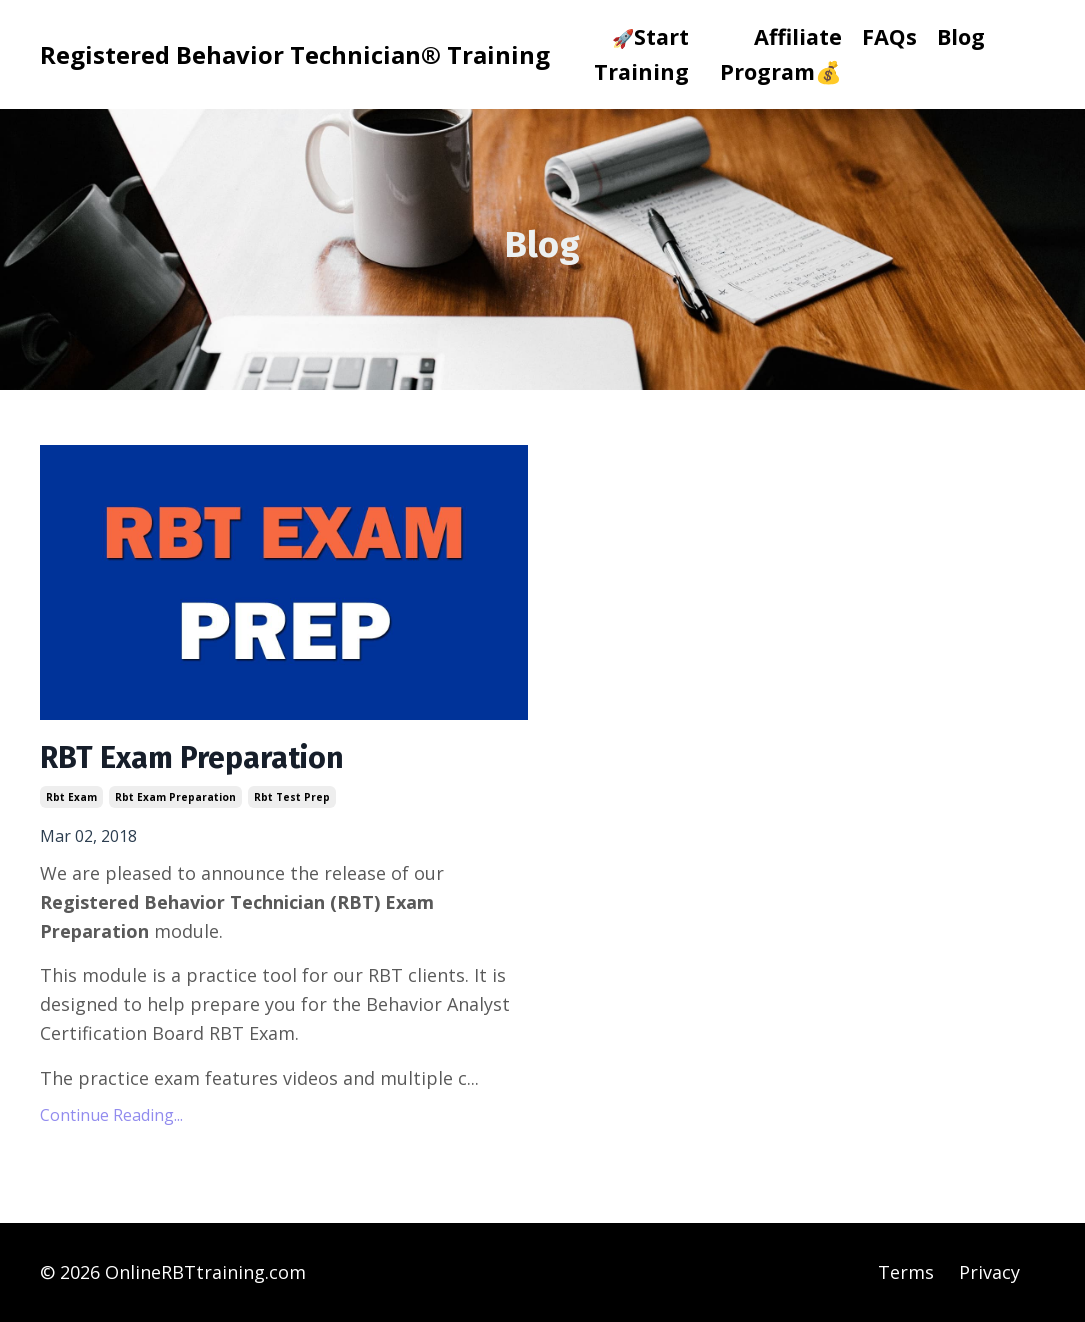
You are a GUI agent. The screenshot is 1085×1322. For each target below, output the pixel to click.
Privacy (989, 1272)
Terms (906, 1272)
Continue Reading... (111, 1115)
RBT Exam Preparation (192, 758)
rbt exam (71, 797)
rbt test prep (292, 797)
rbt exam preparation (175, 797)
